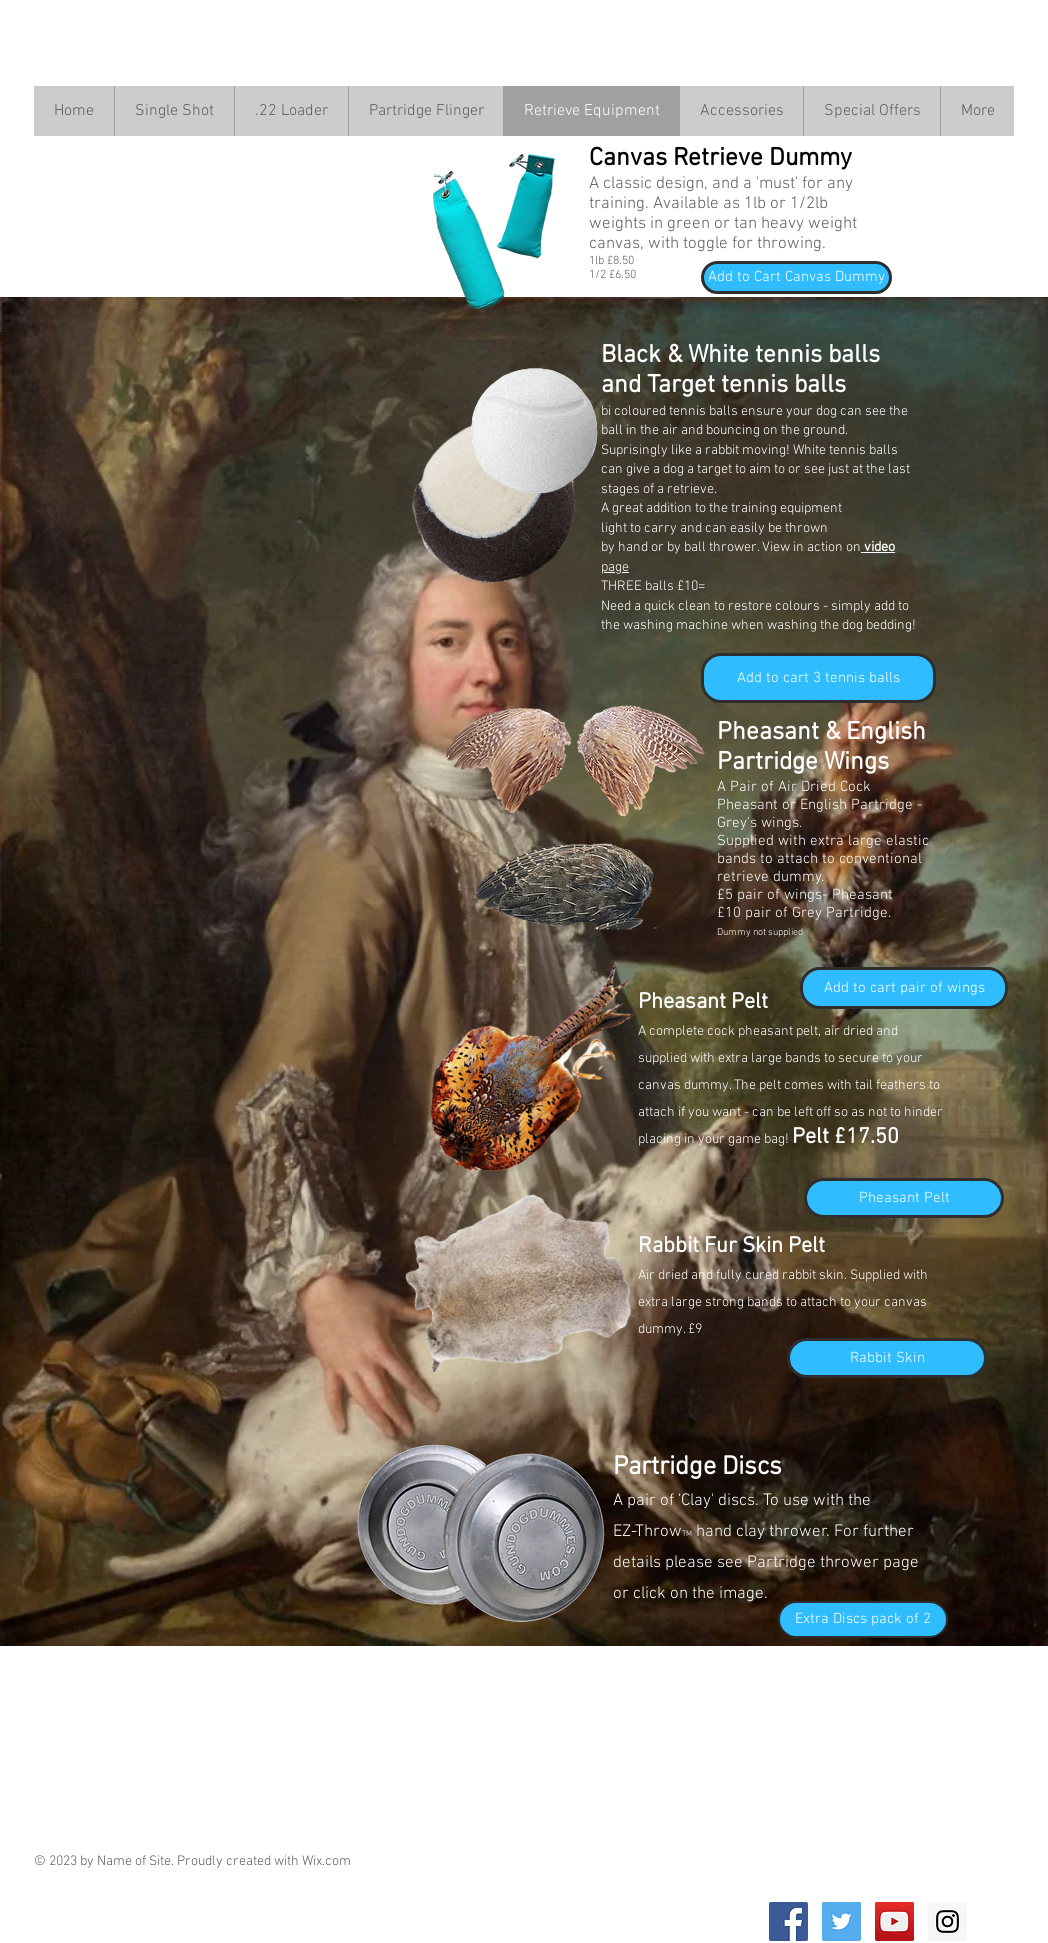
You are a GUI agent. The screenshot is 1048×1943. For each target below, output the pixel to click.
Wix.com (326, 1861)
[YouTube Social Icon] (894, 1921)
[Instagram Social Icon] (947, 1921)
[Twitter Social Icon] (841, 1921)
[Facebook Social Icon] (788, 1921)
